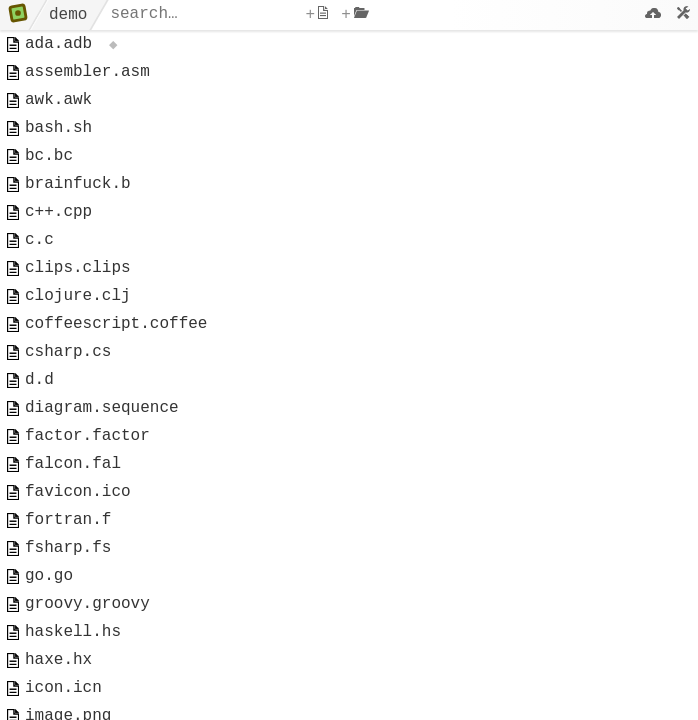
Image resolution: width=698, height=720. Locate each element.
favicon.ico (78, 558)
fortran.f (68, 590)
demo (68, 15)
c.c (39, 270)
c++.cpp (58, 238)
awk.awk (58, 110)
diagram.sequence (102, 462)
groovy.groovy (87, 686)
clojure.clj (78, 334)
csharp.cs (68, 398)
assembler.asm (87, 78)
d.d (39, 430)
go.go (49, 654)
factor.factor (87, 494)
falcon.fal (73, 526)
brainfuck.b (78, 206)
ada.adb (58, 46)
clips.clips (78, 302)
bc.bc (49, 174)
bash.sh (58, 142)
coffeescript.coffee (116, 366)
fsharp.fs (68, 622)
